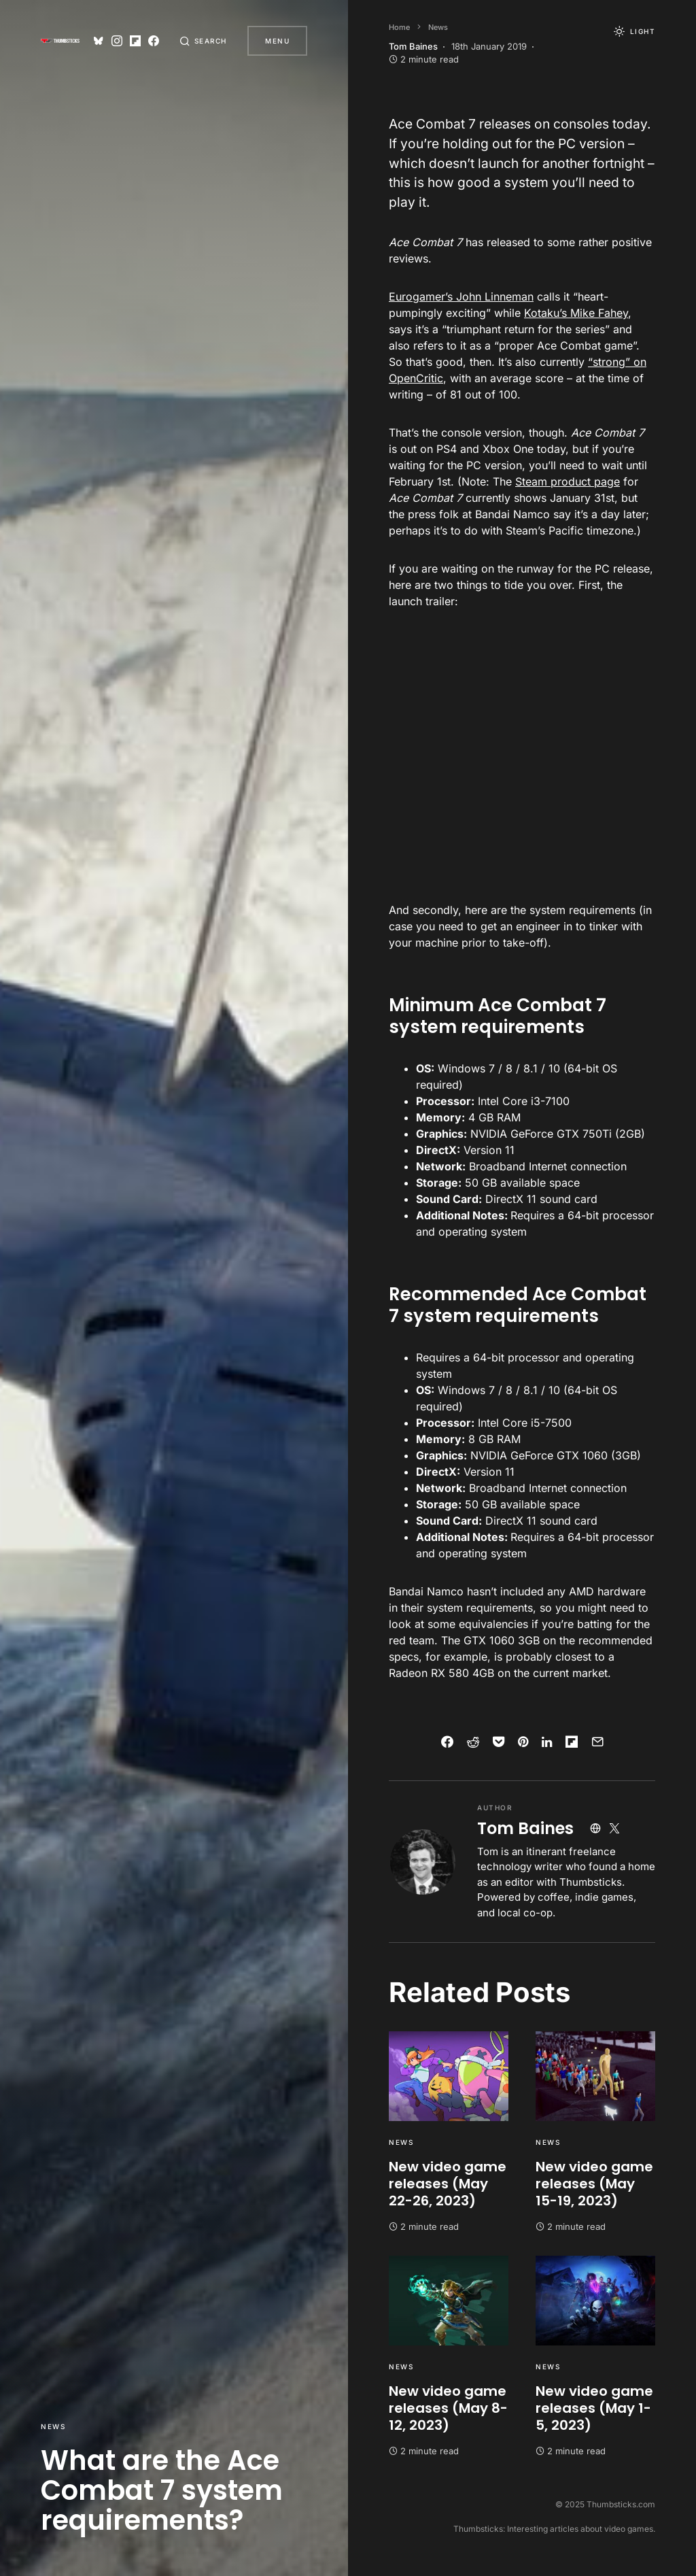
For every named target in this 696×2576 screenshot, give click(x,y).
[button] (202, 40)
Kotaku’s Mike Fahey (576, 313)
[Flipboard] (132, 40)
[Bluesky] (95, 40)
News (53, 2426)
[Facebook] (151, 40)
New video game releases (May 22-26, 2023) (447, 2183)
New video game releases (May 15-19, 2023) (594, 2183)
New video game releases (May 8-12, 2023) (448, 2408)
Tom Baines (525, 1828)
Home (399, 27)
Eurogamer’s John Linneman (461, 296)
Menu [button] (277, 41)
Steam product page (567, 481)
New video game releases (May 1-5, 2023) (594, 2408)
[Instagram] (114, 40)
